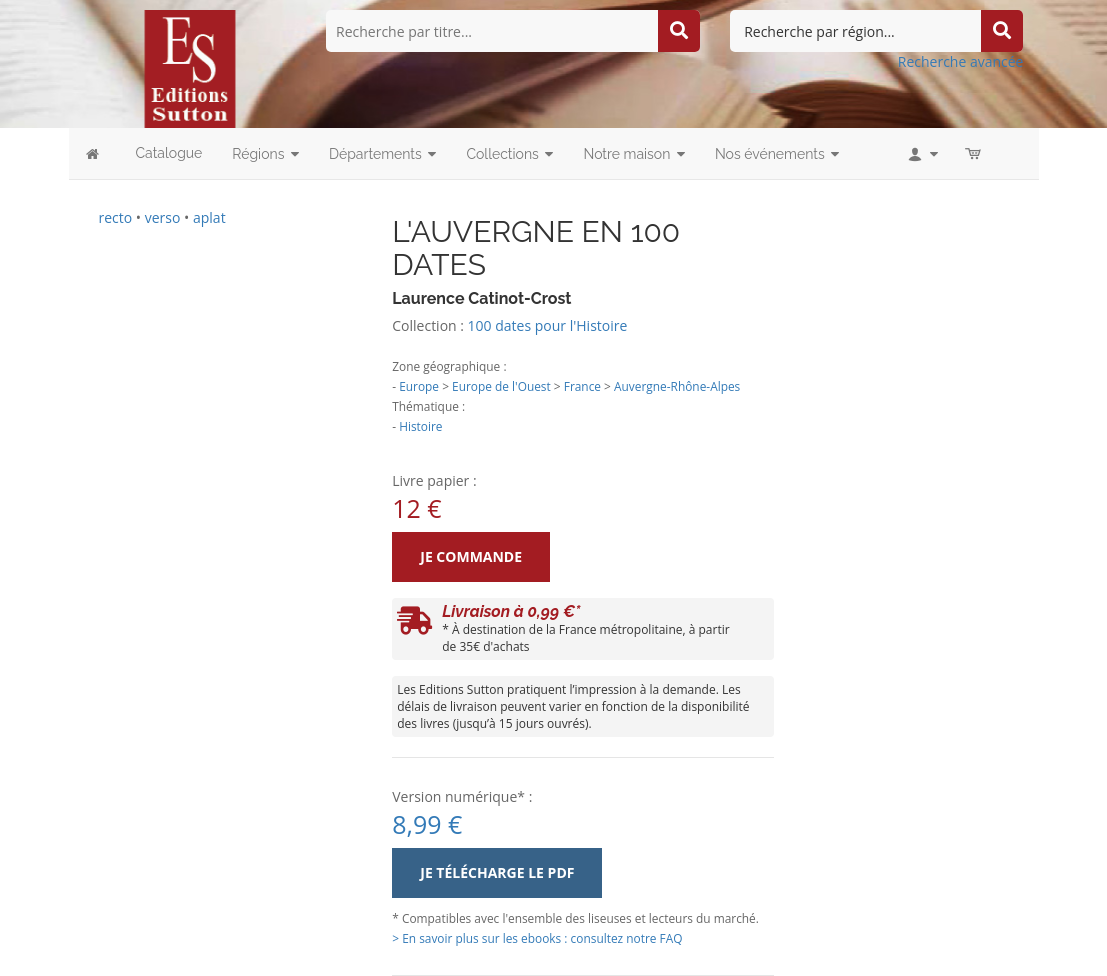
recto (116, 217)
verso (163, 217)
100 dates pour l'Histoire (548, 325)
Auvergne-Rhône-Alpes (677, 386)
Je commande (471, 556)
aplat (209, 217)
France (582, 386)
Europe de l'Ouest (501, 386)
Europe (419, 386)
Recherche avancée (961, 61)
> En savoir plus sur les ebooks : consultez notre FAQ (537, 938)
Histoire (420, 426)
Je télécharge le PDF (497, 872)
